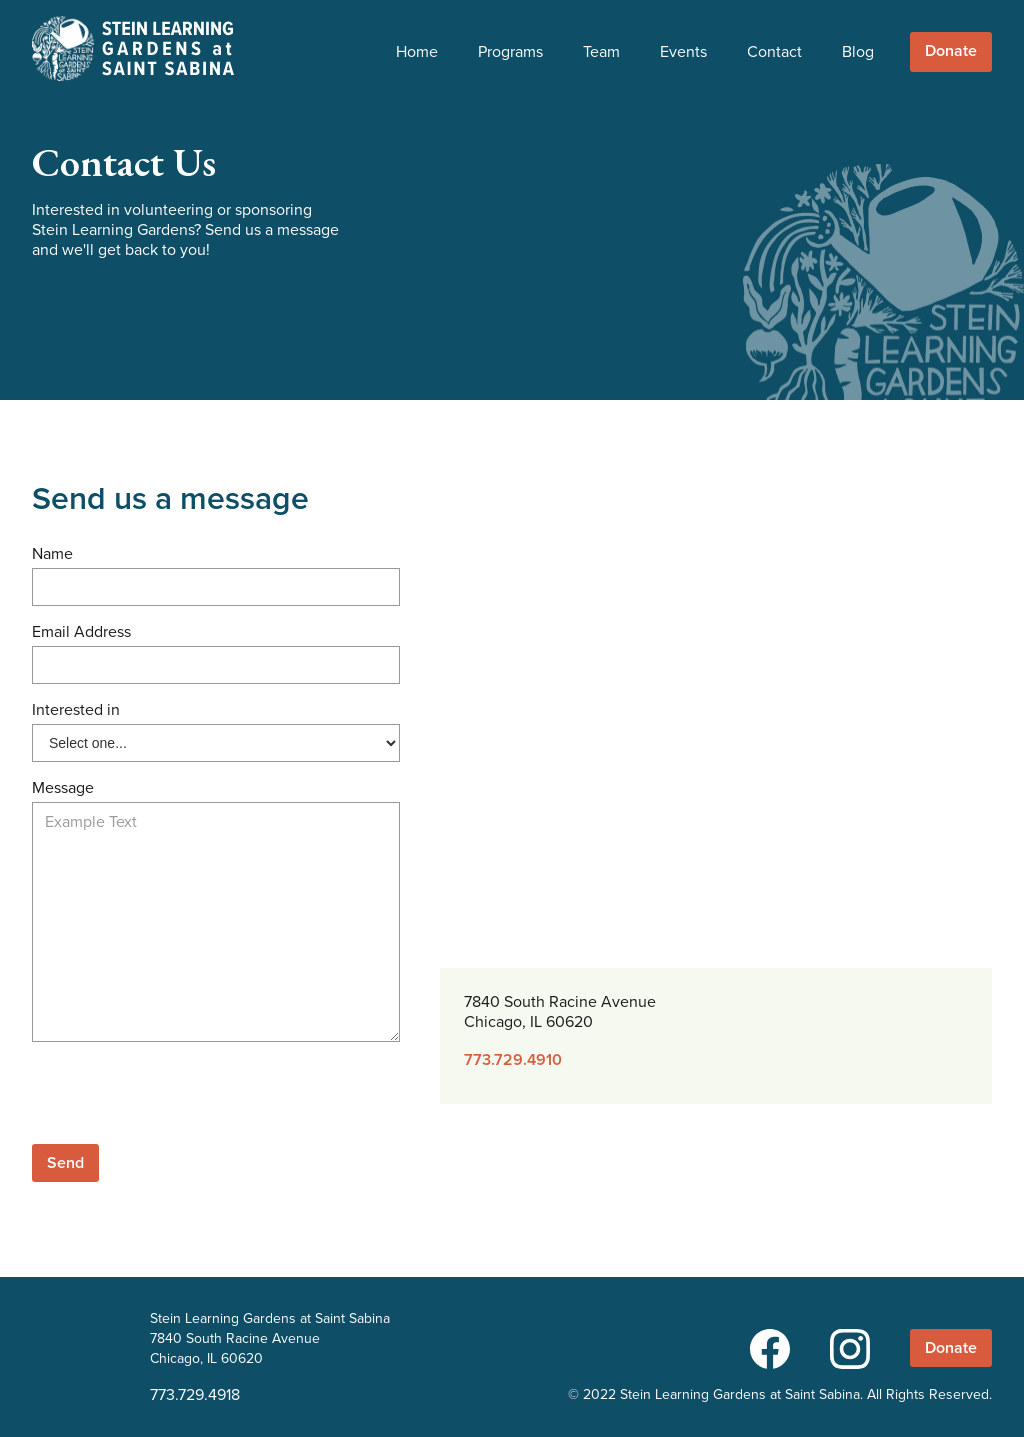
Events (683, 52)
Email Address (81, 632)
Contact (774, 52)
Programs (510, 52)
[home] (133, 48)
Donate (951, 51)
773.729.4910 (513, 1060)
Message (63, 788)
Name (52, 554)
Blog (858, 52)
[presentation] (184, 1097)
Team (601, 52)
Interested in (76, 710)
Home (417, 52)
